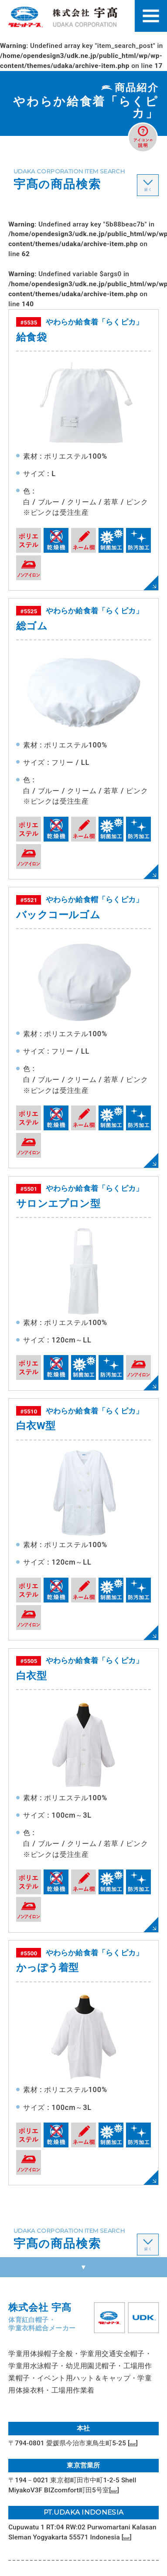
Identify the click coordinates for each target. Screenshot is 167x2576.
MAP (137, 2443)
